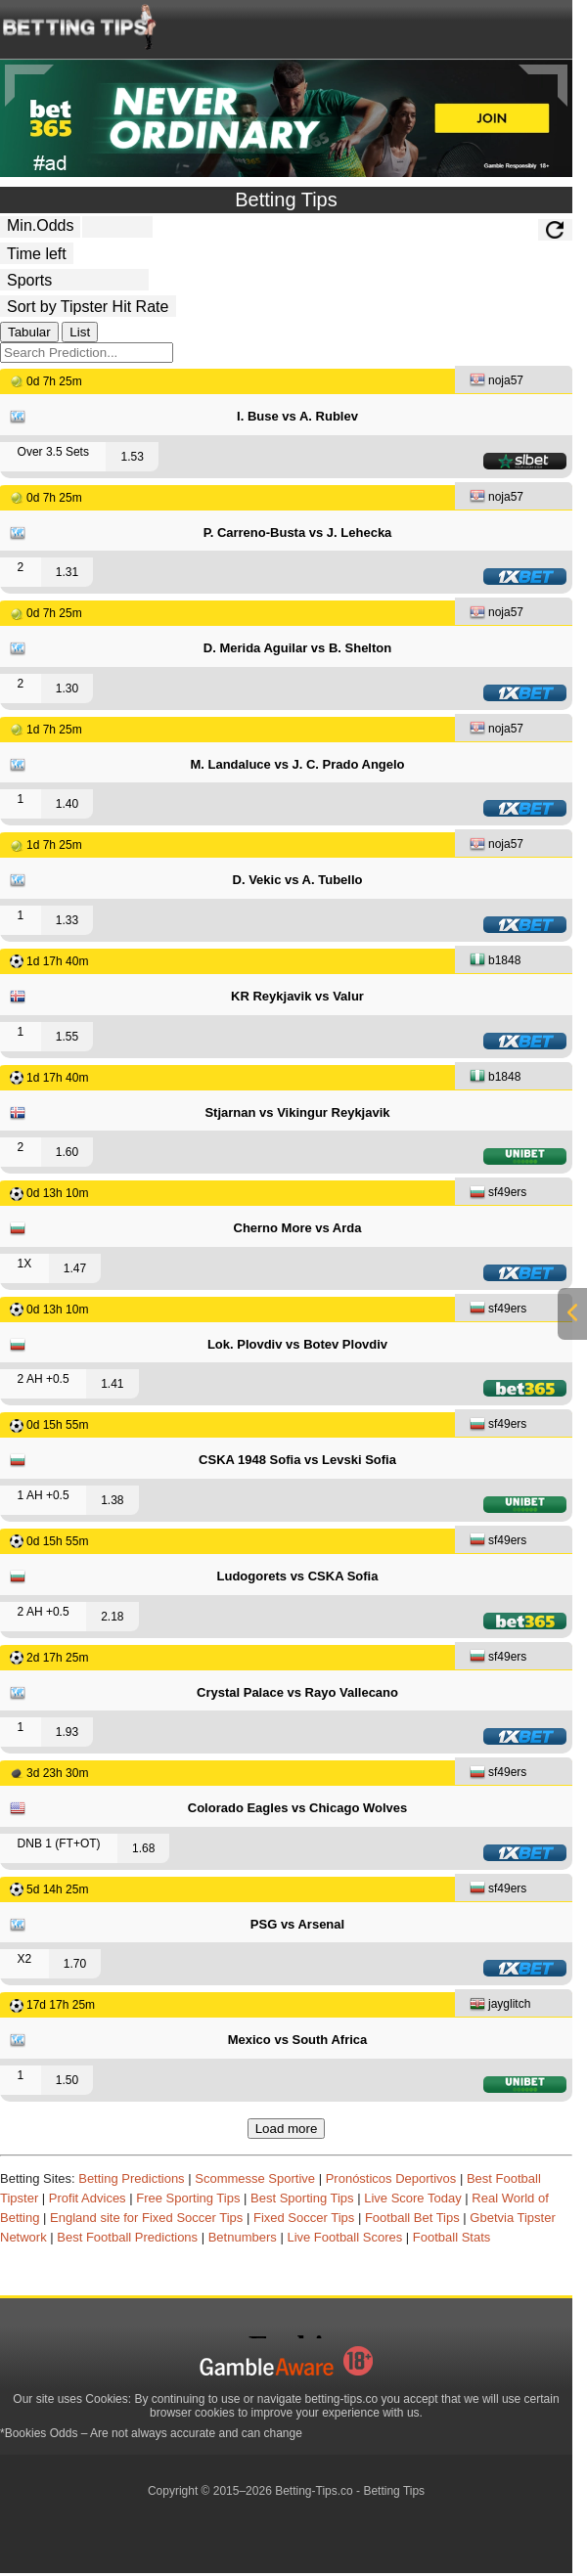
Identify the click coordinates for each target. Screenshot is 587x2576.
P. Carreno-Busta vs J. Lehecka (297, 532)
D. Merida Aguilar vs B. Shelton (297, 648)
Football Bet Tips (412, 2217)
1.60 (67, 1152)
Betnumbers (242, 2237)
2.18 (112, 1616)
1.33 (67, 920)
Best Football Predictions (127, 2237)
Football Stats (452, 2237)
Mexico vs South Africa (298, 2039)
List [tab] (79, 332)
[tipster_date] (36, 253)
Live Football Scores (344, 2237)
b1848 (495, 962)
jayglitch (500, 2005)
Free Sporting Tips (188, 2198)
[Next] (543, 86)
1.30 (67, 688)
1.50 (67, 2080)
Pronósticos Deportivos (391, 2178)
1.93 (67, 1732)
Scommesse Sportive (255, 2178)
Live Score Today (413, 2198)
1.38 (112, 1500)
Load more (286, 2128)
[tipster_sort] (88, 306)
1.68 (143, 1848)
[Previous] (29, 86)
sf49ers (498, 1193)
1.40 (67, 804)
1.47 (75, 1268)
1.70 (75, 1964)
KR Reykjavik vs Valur (297, 996)
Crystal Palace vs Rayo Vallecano (297, 1692)
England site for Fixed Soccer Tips (146, 2217)
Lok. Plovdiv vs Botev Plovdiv (297, 1344)
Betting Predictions (131, 2178)
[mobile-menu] (482, 25)
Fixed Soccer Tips (303, 2217)
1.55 (67, 1037)
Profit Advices (87, 2198)
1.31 (67, 572)
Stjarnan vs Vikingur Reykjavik (296, 1112)
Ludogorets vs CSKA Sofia (298, 1576)
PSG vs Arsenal (297, 1924)
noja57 (496, 382)
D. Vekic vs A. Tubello (298, 879)
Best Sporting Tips (302, 2198)
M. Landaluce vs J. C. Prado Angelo (297, 764)
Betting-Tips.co (314, 2491)
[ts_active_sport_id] (74, 279)
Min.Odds (40, 225)
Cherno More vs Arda (298, 1228)
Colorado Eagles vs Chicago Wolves (297, 1807)
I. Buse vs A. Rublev (297, 416)
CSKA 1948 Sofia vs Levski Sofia (297, 1459)
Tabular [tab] (29, 332)
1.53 (131, 457)
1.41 (112, 1384)
